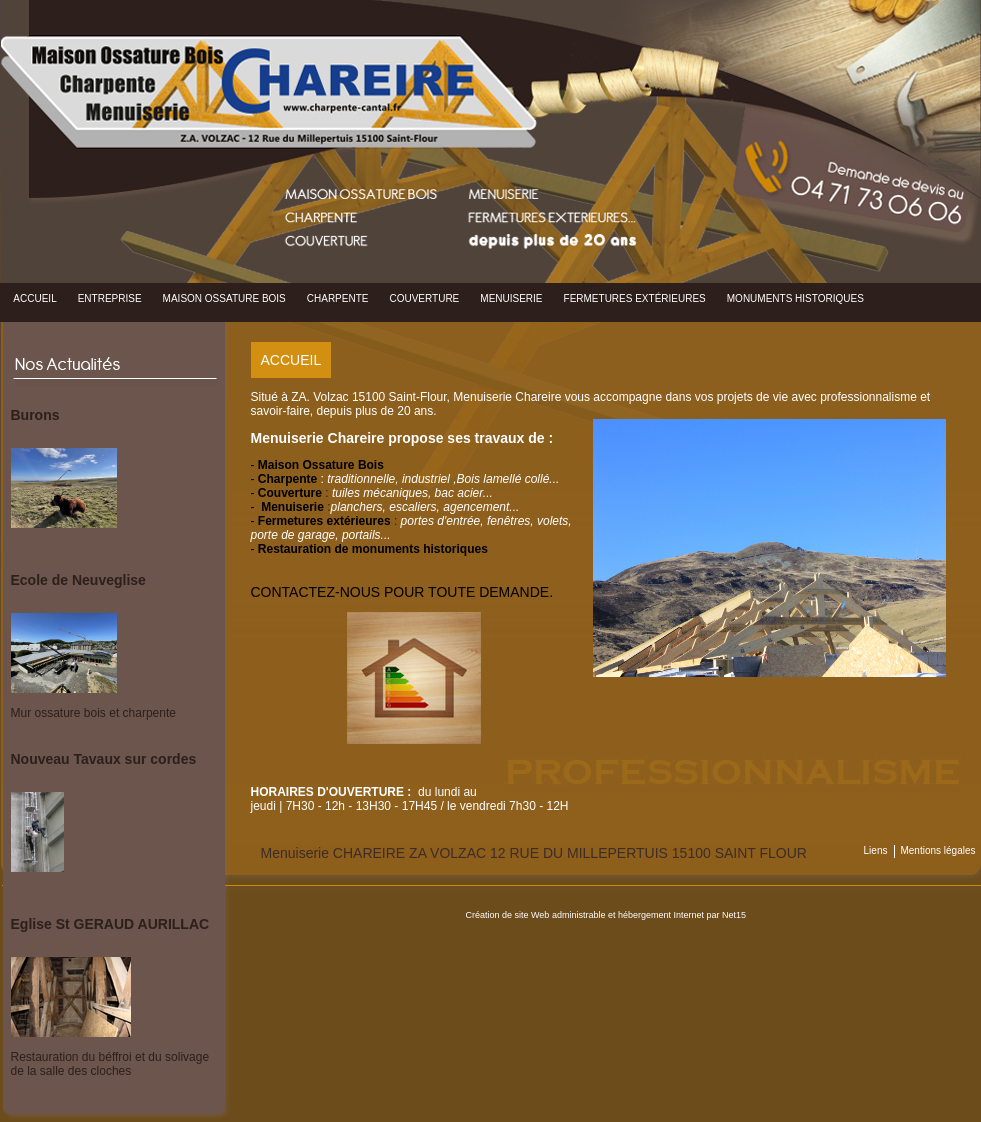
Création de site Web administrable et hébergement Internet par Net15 (606, 915)
